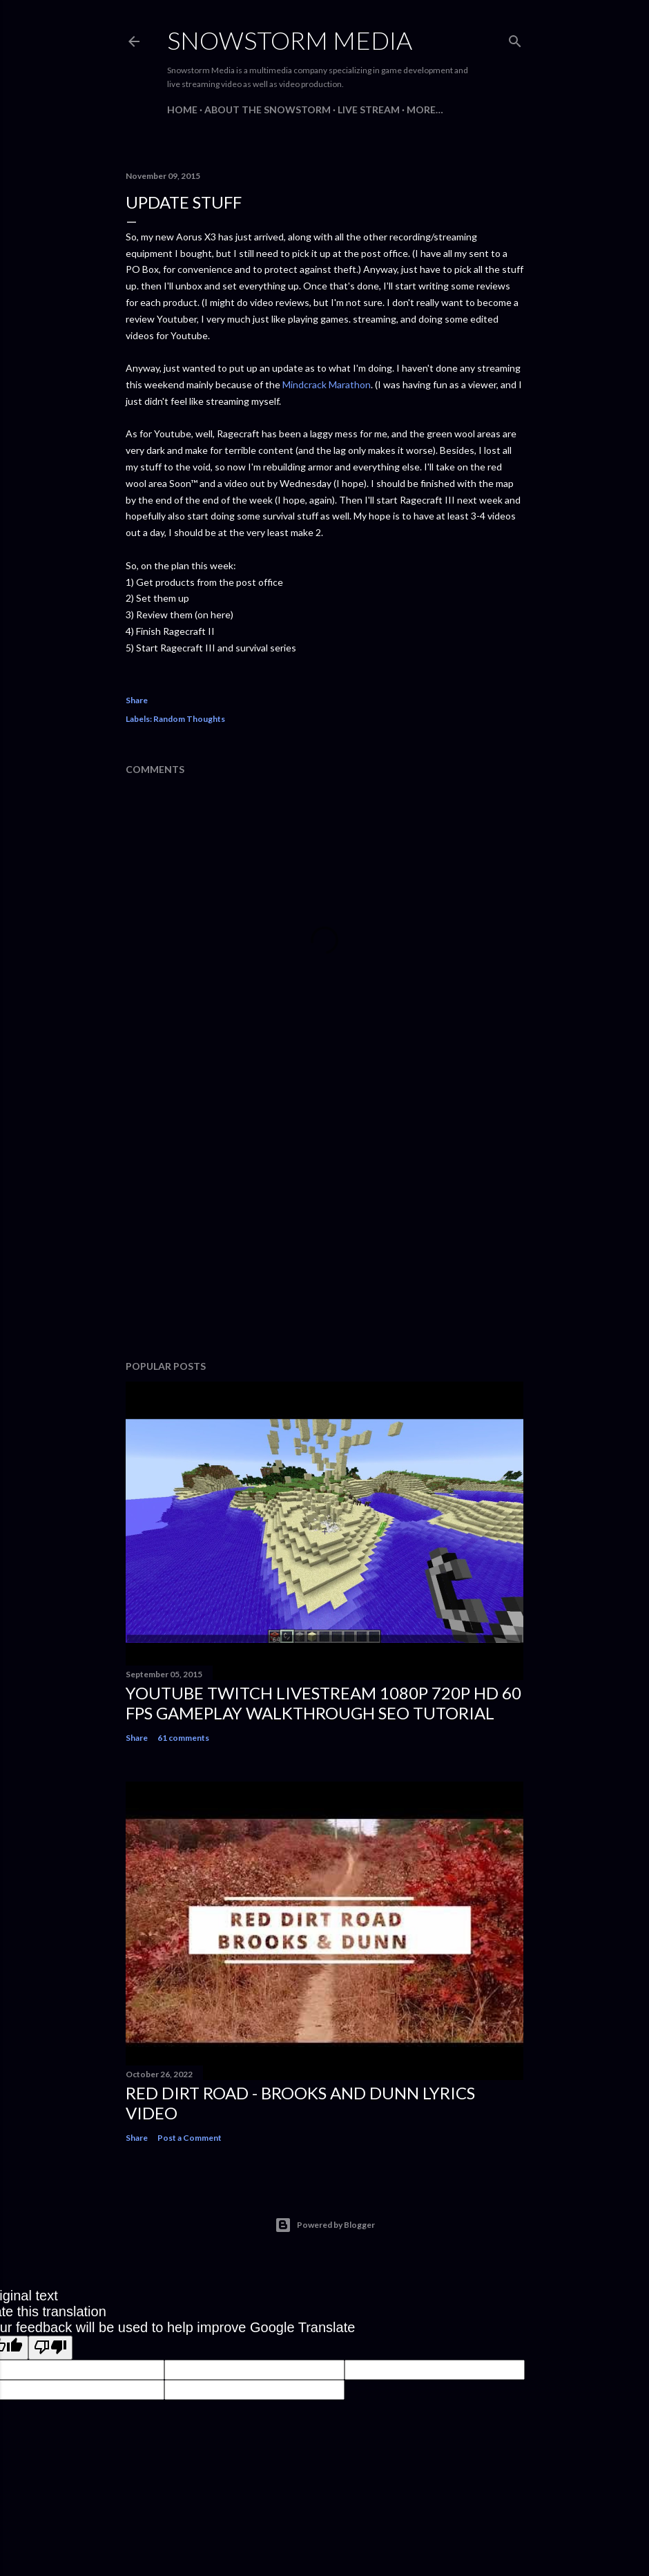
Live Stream (369, 109)
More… (425, 109)
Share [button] (137, 700)
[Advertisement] (324, 1229)
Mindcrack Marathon (326, 384)
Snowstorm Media (289, 40)
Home (182, 109)
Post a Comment (189, 2138)
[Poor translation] (50, 2348)
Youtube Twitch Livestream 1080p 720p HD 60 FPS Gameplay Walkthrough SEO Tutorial (323, 1703)
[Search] (515, 38)
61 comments (183, 1738)
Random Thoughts (189, 719)
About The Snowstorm (267, 109)
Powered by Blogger (325, 2225)
